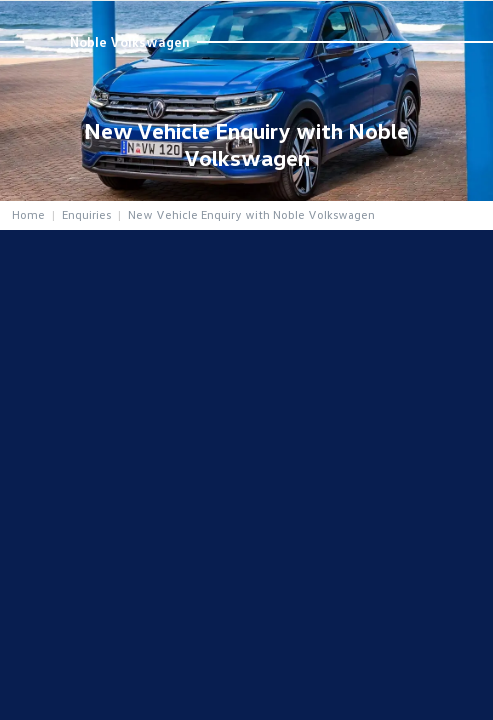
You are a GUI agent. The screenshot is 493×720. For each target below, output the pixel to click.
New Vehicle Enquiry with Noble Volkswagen (251, 214)
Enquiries (86, 214)
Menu (464, 19)
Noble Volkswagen (130, 42)
